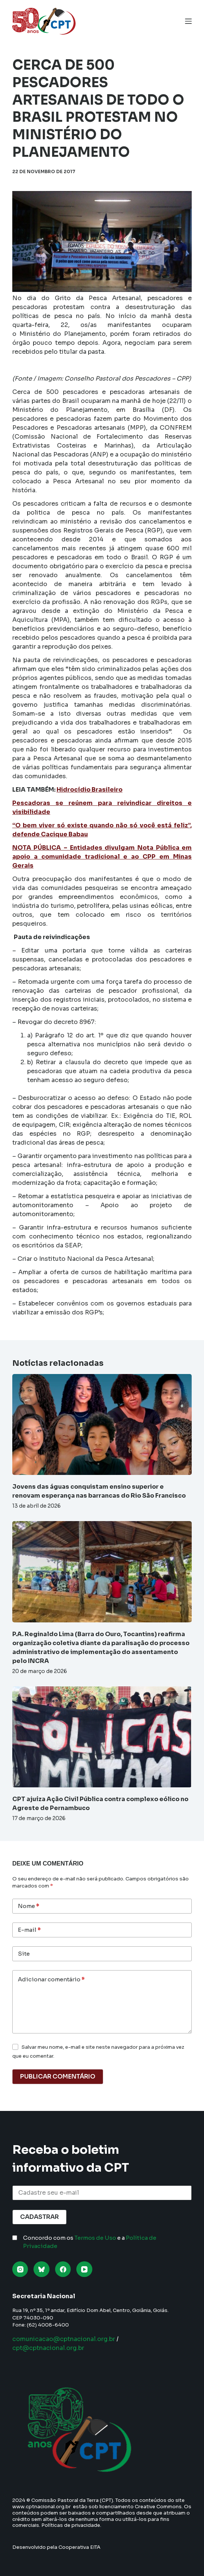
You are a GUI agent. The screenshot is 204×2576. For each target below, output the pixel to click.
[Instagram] (20, 2269)
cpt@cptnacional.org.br (48, 2348)
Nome (28, 1906)
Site (24, 1953)
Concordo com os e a (89, 2242)
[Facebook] (63, 2269)
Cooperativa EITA (79, 2547)
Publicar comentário (57, 2076)
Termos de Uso (95, 2237)
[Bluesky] (42, 2269)
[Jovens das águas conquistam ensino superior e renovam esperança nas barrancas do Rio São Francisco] (102, 1424)
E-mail (29, 1930)
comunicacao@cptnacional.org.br (63, 2339)
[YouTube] (84, 2269)
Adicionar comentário (51, 1979)
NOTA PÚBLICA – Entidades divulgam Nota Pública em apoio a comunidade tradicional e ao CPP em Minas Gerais (102, 856)
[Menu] (188, 21)
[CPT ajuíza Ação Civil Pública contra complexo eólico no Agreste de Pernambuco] (102, 1736)
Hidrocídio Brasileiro (89, 790)
